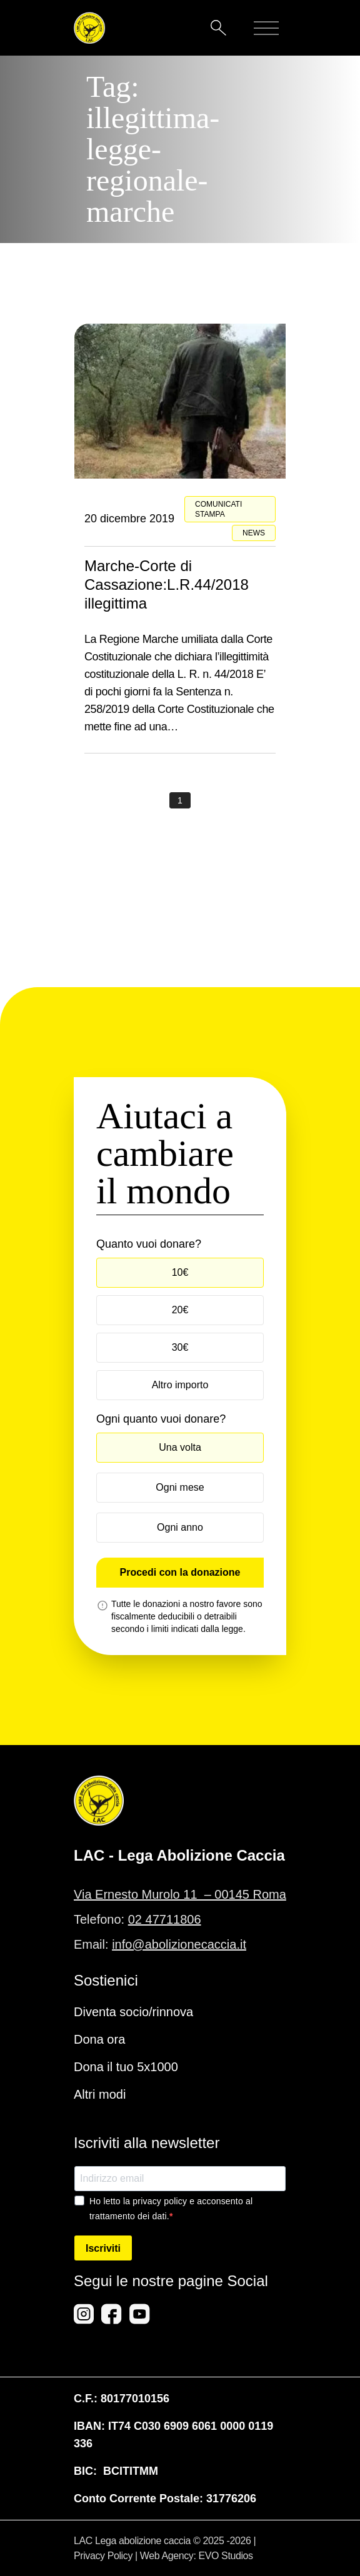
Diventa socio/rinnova (133, 2012)
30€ (180, 1347)
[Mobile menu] (266, 28)
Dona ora (99, 2039)
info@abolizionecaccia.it (179, 1944)
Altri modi (100, 2094)
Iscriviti (103, 2248)
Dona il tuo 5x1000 (126, 2067)
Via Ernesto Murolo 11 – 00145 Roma (180, 1894)
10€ (180, 1272)
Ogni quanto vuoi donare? (161, 1419)
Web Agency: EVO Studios (196, 2555)
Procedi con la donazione (180, 1572)
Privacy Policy (103, 2555)
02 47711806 (164, 1919)
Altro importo (180, 1385)
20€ (180, 1310)
